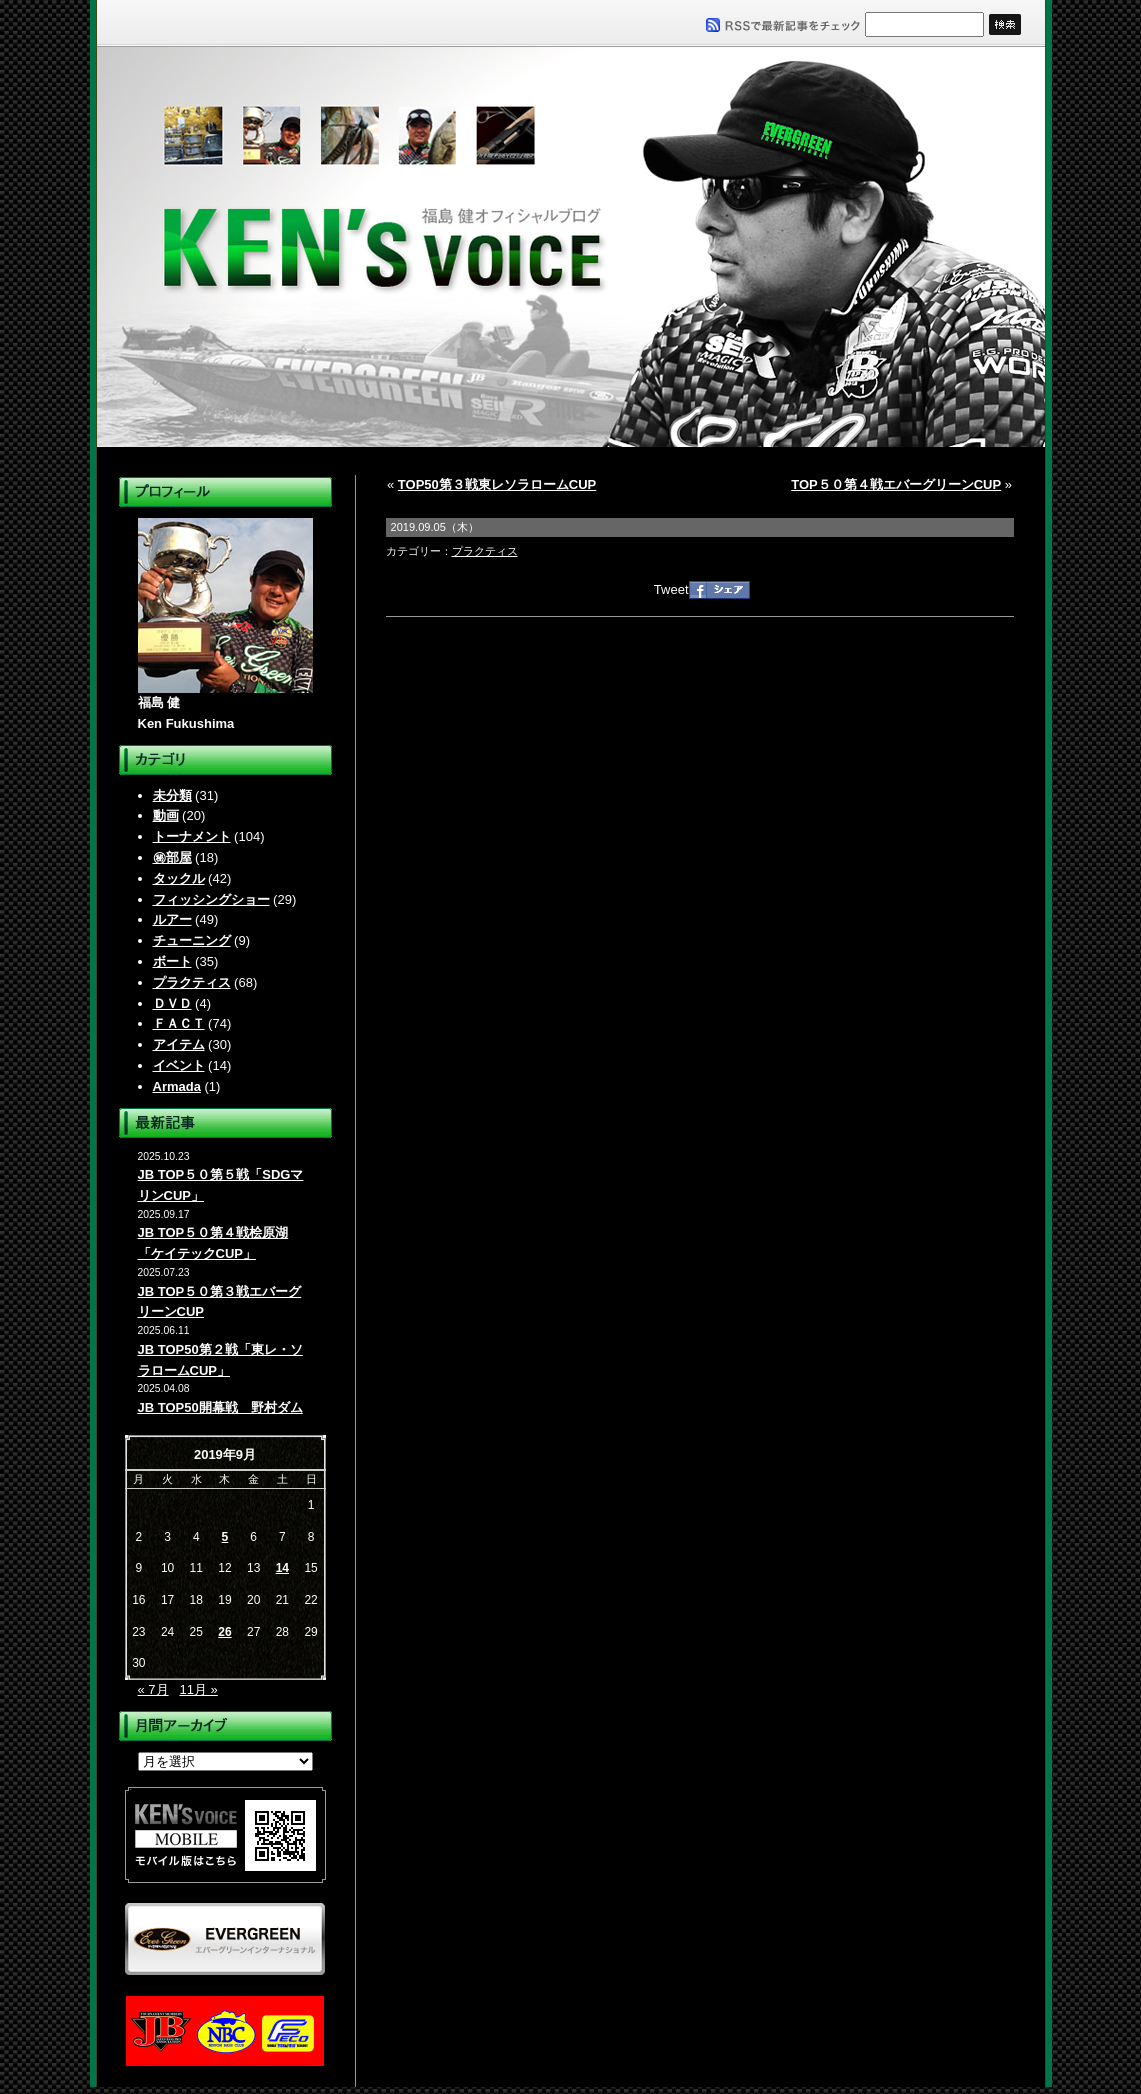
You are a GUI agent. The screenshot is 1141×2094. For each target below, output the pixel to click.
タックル (179, 878)
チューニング (192, 940)
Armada (177, 1086)
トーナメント (192, 836)
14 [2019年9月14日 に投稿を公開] (282, 1568)
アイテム (179, 1044)
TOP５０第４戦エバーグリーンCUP (896, 484)
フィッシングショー (211, 899)
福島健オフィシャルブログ (571, 247)
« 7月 (153, 1689)
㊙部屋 (172, 857)
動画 (166, 815)
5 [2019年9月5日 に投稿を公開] (225, 1537)
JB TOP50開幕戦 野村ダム (220, 1407)
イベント (179, 1065)
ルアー (172, 919)
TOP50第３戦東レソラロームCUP (497, 484)
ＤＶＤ (172, 1003)
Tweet (671, 589)
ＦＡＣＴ (179, 1023)
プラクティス (192, 982)
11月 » (198, 1689)
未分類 (172, 795)
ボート (172, 961)
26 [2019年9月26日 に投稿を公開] (224, 1632)
